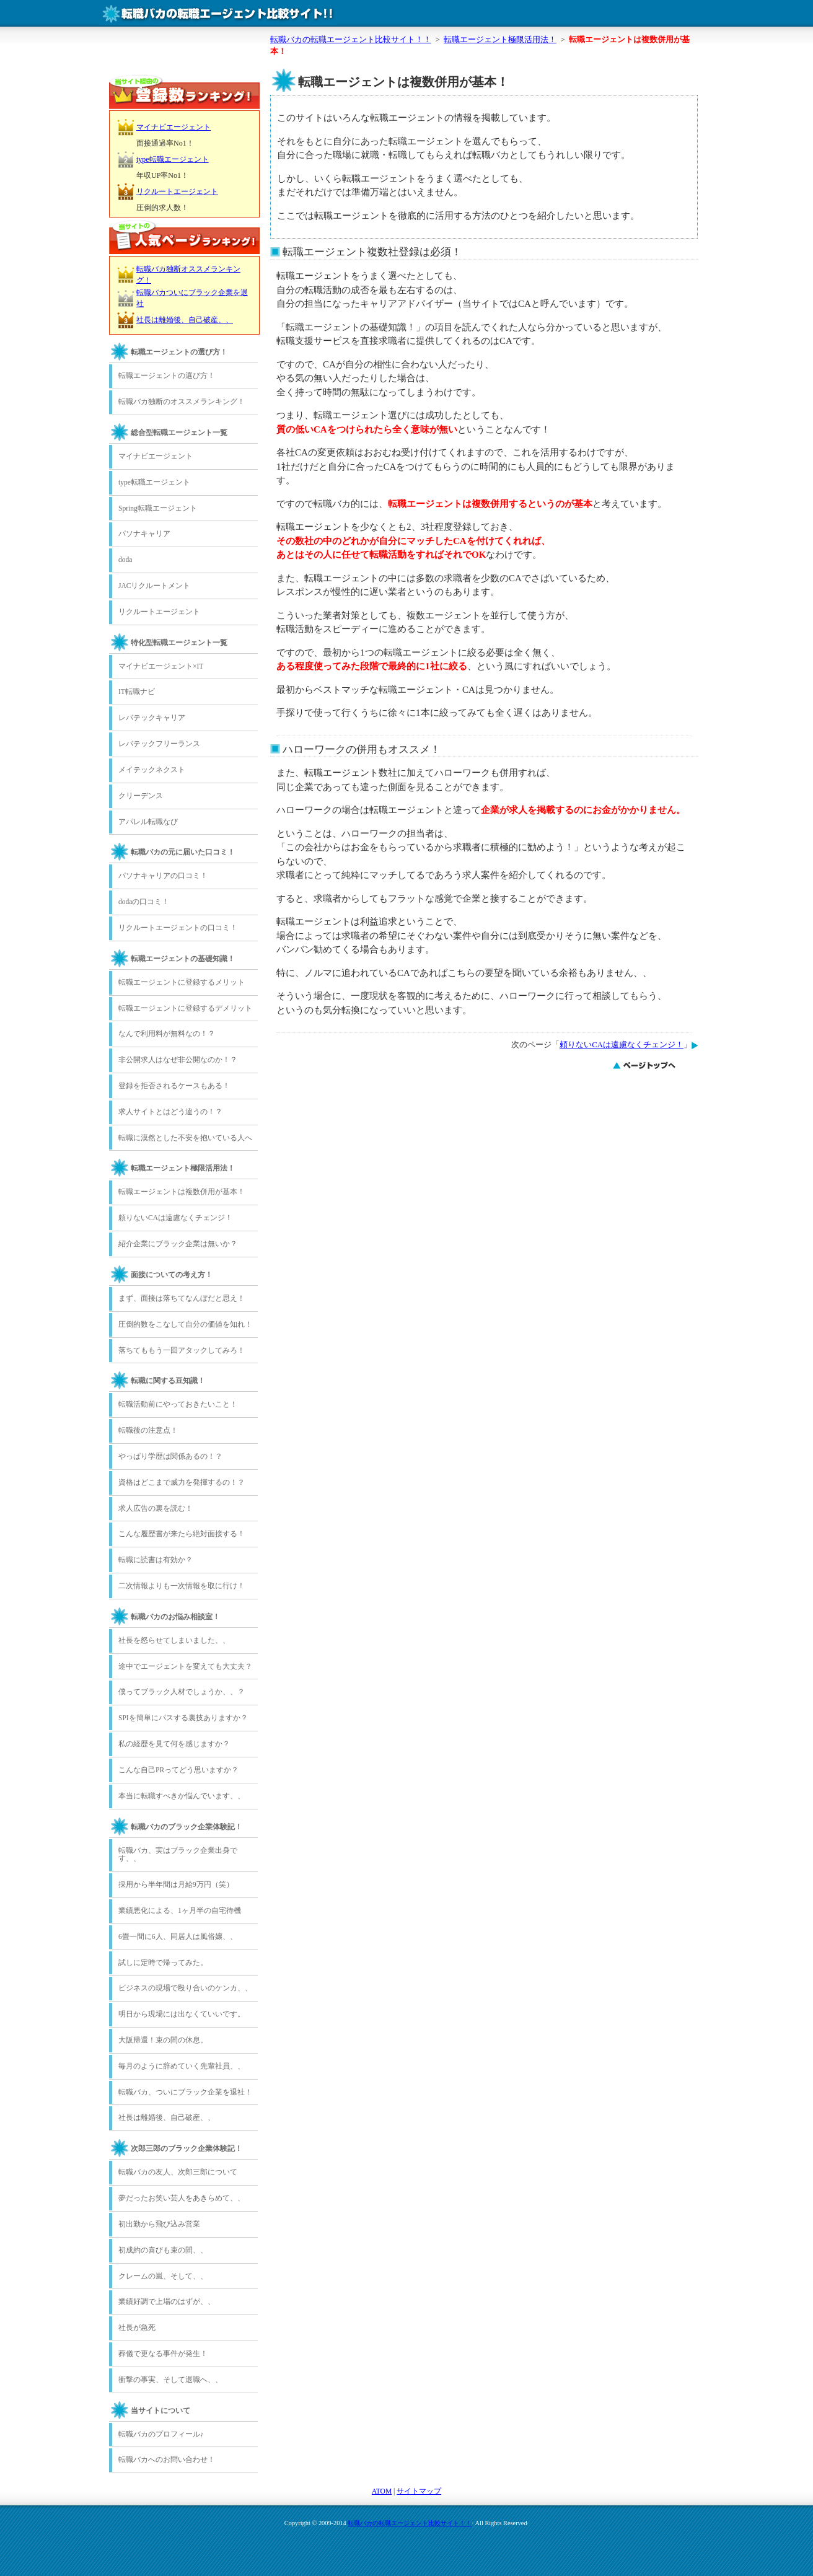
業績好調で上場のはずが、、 (166, 2301)
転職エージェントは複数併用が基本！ (181, 1191)
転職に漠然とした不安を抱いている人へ (185, 1137)
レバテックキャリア (151, 717)
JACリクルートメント (154, 585)
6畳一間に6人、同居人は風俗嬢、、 (177, 1936)
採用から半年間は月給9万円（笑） (176, 1884)
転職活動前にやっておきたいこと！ (177, 1404)
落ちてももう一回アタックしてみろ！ (181, 1350)
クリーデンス (140, 795)
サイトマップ (419, 2491)
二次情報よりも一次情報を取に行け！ (181, 1585)
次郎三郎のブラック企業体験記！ (186, 2148)
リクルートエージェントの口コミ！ (177, 927)
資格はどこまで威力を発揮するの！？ (181, 1482)
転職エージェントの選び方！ (179, 352)
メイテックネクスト (151, 769)
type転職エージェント (172, 159)
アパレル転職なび (148, 821)
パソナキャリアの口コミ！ (163, 875)
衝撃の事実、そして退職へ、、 (170, 2379)
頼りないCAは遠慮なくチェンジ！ (621, 1044)
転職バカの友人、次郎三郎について (177, 2172)
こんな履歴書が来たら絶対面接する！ (181, 1533)
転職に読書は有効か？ (155, 1559)
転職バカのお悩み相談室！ (175, 1616)
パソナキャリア (144, 533)
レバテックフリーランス (159, 743)
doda (125, 559)
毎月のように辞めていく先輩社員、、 (181, 2066)
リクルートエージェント (177, 191)
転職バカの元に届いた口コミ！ (183, 852)
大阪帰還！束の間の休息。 (163, 2040)
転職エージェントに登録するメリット (181, 982)
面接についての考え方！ (172, 1274)
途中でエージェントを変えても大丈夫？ (185, 1666)
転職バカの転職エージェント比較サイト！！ (410, 2523)
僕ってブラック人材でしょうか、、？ (181, 1691)
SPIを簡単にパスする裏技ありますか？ (183, 1717)
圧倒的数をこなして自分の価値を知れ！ (185, 1324)
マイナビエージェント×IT (160, 666)
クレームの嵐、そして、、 (163, 2276)
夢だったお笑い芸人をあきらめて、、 (181, 2198)
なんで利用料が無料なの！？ (166, 1033)
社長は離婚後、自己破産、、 (184, 319)
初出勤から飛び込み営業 (159, 2224)
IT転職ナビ (136, 691)
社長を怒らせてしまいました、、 (174, 1640)
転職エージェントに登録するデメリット (185, 1008)
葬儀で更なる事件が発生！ (163, 2353)
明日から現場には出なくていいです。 (181, 2014)
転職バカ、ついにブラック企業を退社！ (185, 2092)
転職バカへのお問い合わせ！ (166, 2459)
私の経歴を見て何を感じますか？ (174, 1743)
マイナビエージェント (173, 127)
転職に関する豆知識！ (168, 1380)
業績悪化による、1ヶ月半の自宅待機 (179, 1910)
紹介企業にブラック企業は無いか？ (177, 1243)
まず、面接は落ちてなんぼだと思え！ (181, 1298)
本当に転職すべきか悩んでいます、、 (181, 1796)
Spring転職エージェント (157, 508)
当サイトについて (160, 2410)
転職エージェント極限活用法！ (183, 1168)
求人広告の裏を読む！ (155, 1508)
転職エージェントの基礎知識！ (183, 958)
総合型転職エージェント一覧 (179, 432)
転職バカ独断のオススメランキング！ (181, 401)
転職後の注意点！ (148, 1430)
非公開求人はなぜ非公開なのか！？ (177, 1059)
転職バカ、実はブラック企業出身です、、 (177, 1855)
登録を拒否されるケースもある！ (174, 1085)
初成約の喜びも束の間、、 (163, 2250)
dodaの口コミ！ (143, 901)
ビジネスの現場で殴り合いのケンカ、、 (185, 1988)
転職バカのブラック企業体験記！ (186, 1827)
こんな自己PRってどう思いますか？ (178, 1770)
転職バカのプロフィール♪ (161, 2434)
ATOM (382, 2491)
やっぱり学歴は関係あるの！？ (170, 1456)
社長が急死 (137, 2327)
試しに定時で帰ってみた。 (163, 1962)
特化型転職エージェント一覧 (179, 642)
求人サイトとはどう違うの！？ (170, 1111)
